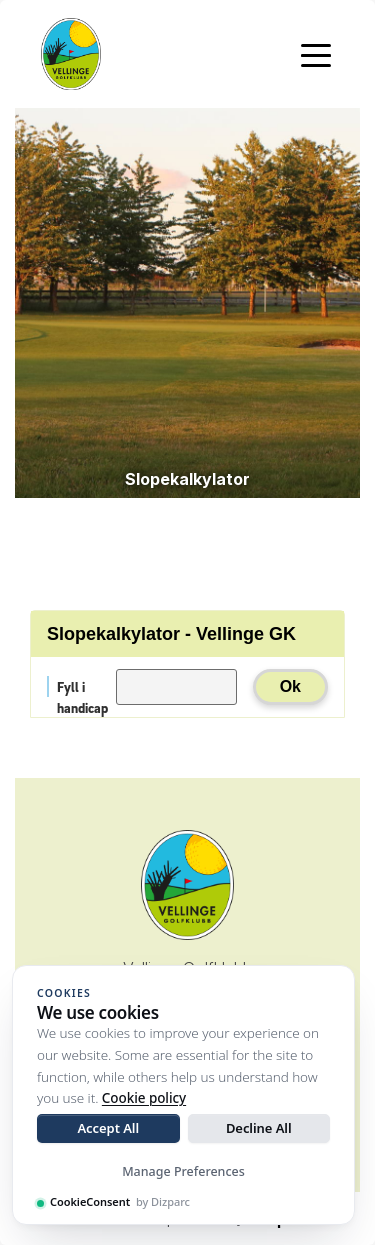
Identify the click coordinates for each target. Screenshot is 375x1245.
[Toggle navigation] (316, 54)
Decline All (259, 1128)
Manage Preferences (183, 1171)
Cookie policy (144, 1098)
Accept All (108, 1128)
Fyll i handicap (82, 687)
